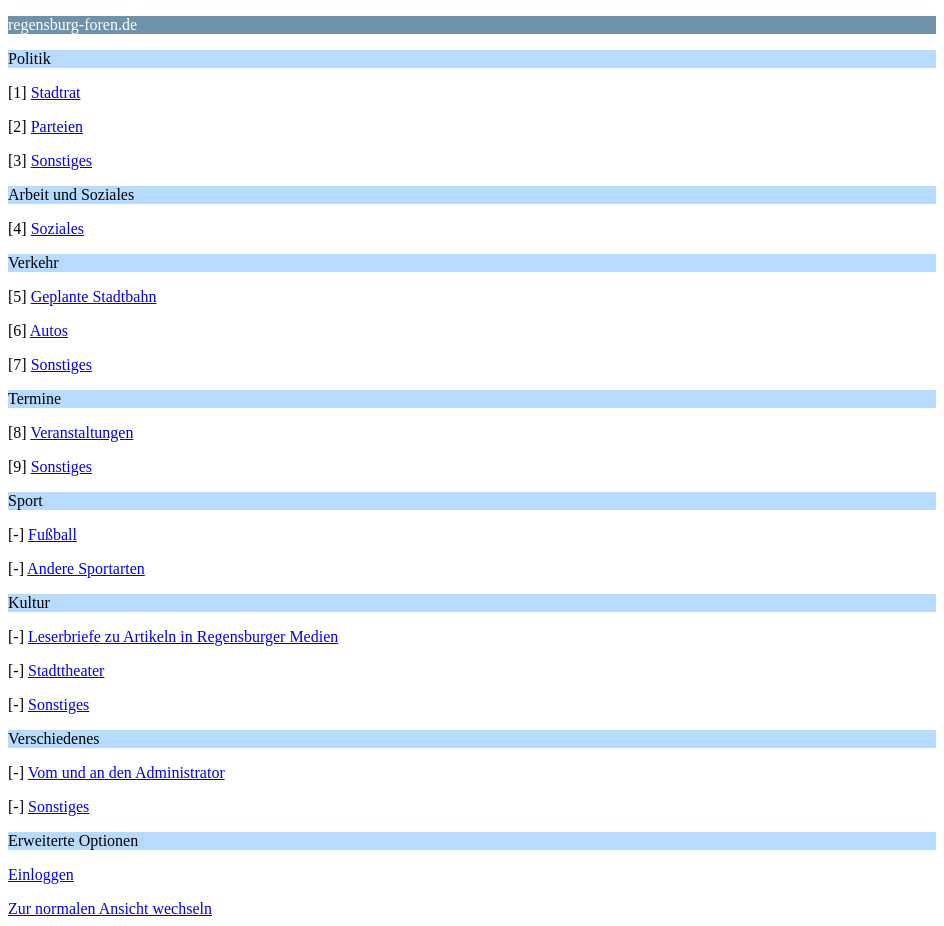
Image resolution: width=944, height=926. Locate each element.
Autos (49, 330)
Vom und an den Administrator (126, 772)
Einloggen (41, 874)
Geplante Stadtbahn (94, 296)
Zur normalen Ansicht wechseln (110, 908)
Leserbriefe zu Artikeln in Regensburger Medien (183, 636)
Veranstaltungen (81, 432)
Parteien (57, 126)
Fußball (52, 534)
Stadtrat (56, 92)
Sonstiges (61, 160)
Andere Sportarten (86, 568)
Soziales (57, 228)
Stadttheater (66, 670)
